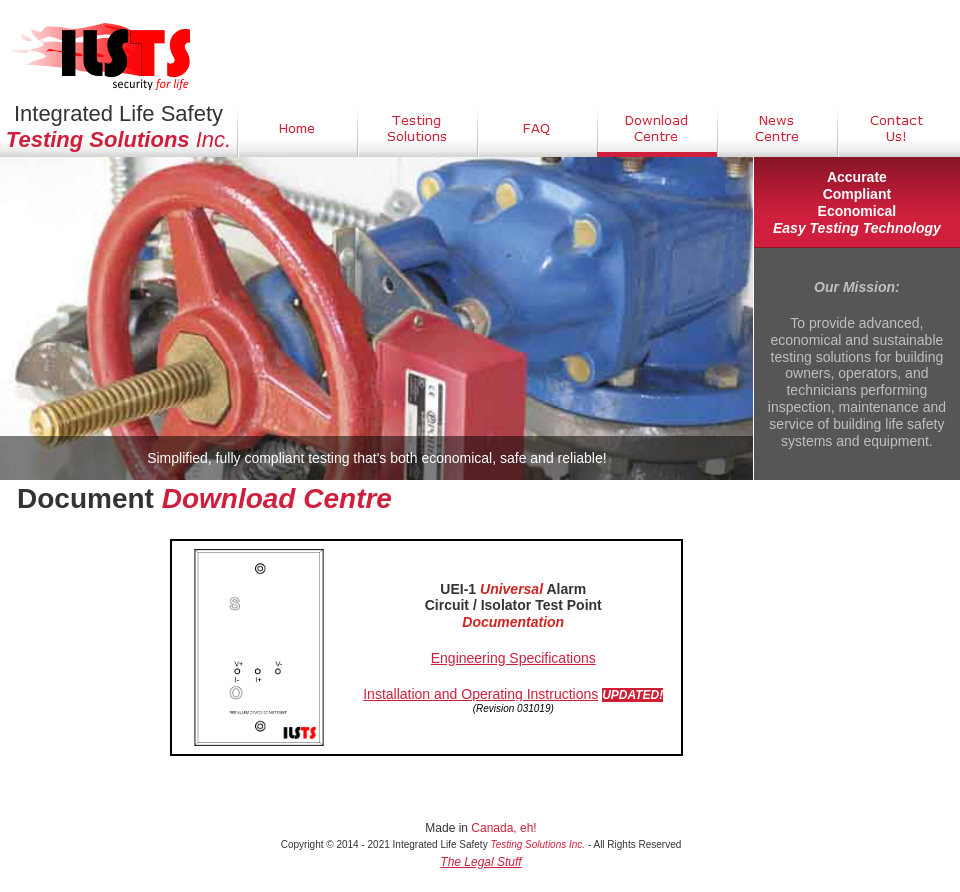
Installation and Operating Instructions (480, 694)
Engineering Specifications (513, 658)
